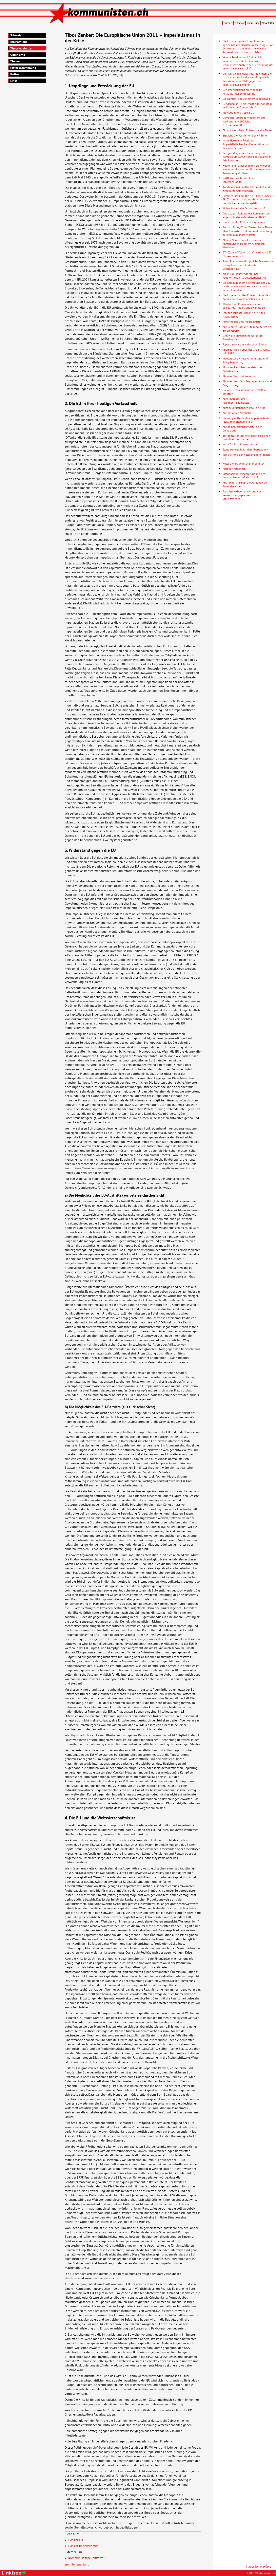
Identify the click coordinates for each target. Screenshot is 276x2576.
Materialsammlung (23, 68)
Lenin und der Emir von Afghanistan (244, 222)
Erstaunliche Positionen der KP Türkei (245, 135)
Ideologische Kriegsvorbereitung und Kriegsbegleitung (245, 360)
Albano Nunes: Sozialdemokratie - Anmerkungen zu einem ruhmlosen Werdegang (244, 243)
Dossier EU (75, 2540)
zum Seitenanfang (77, 2564)
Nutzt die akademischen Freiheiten (244, 463)
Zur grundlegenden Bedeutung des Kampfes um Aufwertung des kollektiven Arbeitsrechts (247, 156)
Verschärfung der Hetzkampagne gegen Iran (246, 456)
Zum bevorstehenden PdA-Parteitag (244, 408)
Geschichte (17, 55)
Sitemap (239, 23)
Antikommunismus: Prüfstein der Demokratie (242, 428)
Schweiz (15, 35)
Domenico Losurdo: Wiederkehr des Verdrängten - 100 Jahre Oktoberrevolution (244, 121)
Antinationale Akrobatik (237, 413)
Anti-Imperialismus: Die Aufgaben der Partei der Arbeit (245, 484)
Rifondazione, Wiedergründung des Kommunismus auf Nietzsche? (244, 475)
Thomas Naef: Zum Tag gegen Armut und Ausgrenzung (247, 383)
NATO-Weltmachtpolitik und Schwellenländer (239, 180)
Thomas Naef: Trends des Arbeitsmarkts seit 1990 (246, 351)
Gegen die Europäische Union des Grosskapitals (243, 337)
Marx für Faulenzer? (234, 468)
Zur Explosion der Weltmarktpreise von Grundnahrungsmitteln (246, 437)
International (19, 42)
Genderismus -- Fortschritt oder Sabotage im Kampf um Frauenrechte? (247, 105)
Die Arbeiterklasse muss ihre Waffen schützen (244, 392)
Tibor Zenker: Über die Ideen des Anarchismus (242, 369)
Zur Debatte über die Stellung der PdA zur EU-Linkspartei (248, 328)
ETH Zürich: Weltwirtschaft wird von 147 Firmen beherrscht (247, 254)
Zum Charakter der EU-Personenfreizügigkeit (236, 400)
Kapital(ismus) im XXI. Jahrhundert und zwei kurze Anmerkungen (246, 189)
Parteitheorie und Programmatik (242, 321)
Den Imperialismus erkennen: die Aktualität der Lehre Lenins (242, 91)
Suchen (228, 23)
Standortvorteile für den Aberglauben (245, 449)
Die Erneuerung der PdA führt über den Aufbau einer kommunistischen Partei (246, 297)
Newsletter (268, 23)
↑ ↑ (259, 2566)
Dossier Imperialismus (83, 2546)
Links (13, 81)
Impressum (253, 23)
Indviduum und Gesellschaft (239, 112)
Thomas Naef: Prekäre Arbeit (240, 376)
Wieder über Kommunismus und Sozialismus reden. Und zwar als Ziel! (245, 306)
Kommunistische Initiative (85, 2558)
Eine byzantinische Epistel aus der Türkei (247, 130)
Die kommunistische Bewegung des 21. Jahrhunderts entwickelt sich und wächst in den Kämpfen (247, 286)
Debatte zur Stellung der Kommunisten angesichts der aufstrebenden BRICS (246, 215)
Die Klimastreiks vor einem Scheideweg (246, 99)
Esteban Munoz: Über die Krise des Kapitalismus (244, 314)
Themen (15, 61)
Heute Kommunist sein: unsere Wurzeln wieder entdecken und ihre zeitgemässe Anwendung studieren (246, 169)
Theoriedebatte (20, 48)
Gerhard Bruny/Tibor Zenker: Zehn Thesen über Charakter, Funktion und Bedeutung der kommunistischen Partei (248, 230)
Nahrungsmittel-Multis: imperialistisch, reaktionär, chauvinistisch (246, 420)
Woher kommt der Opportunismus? (244, 208)
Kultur (14, 74)
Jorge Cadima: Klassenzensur (240, 444)
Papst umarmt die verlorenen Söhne (244, 344)
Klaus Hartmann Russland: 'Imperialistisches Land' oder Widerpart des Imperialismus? (246, 144)
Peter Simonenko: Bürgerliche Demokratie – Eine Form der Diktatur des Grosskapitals (248, 264)
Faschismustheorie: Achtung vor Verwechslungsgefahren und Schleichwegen (242, 495)
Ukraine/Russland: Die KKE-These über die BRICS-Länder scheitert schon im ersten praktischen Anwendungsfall (248, 199)
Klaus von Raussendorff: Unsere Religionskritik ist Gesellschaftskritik (244, 275)
